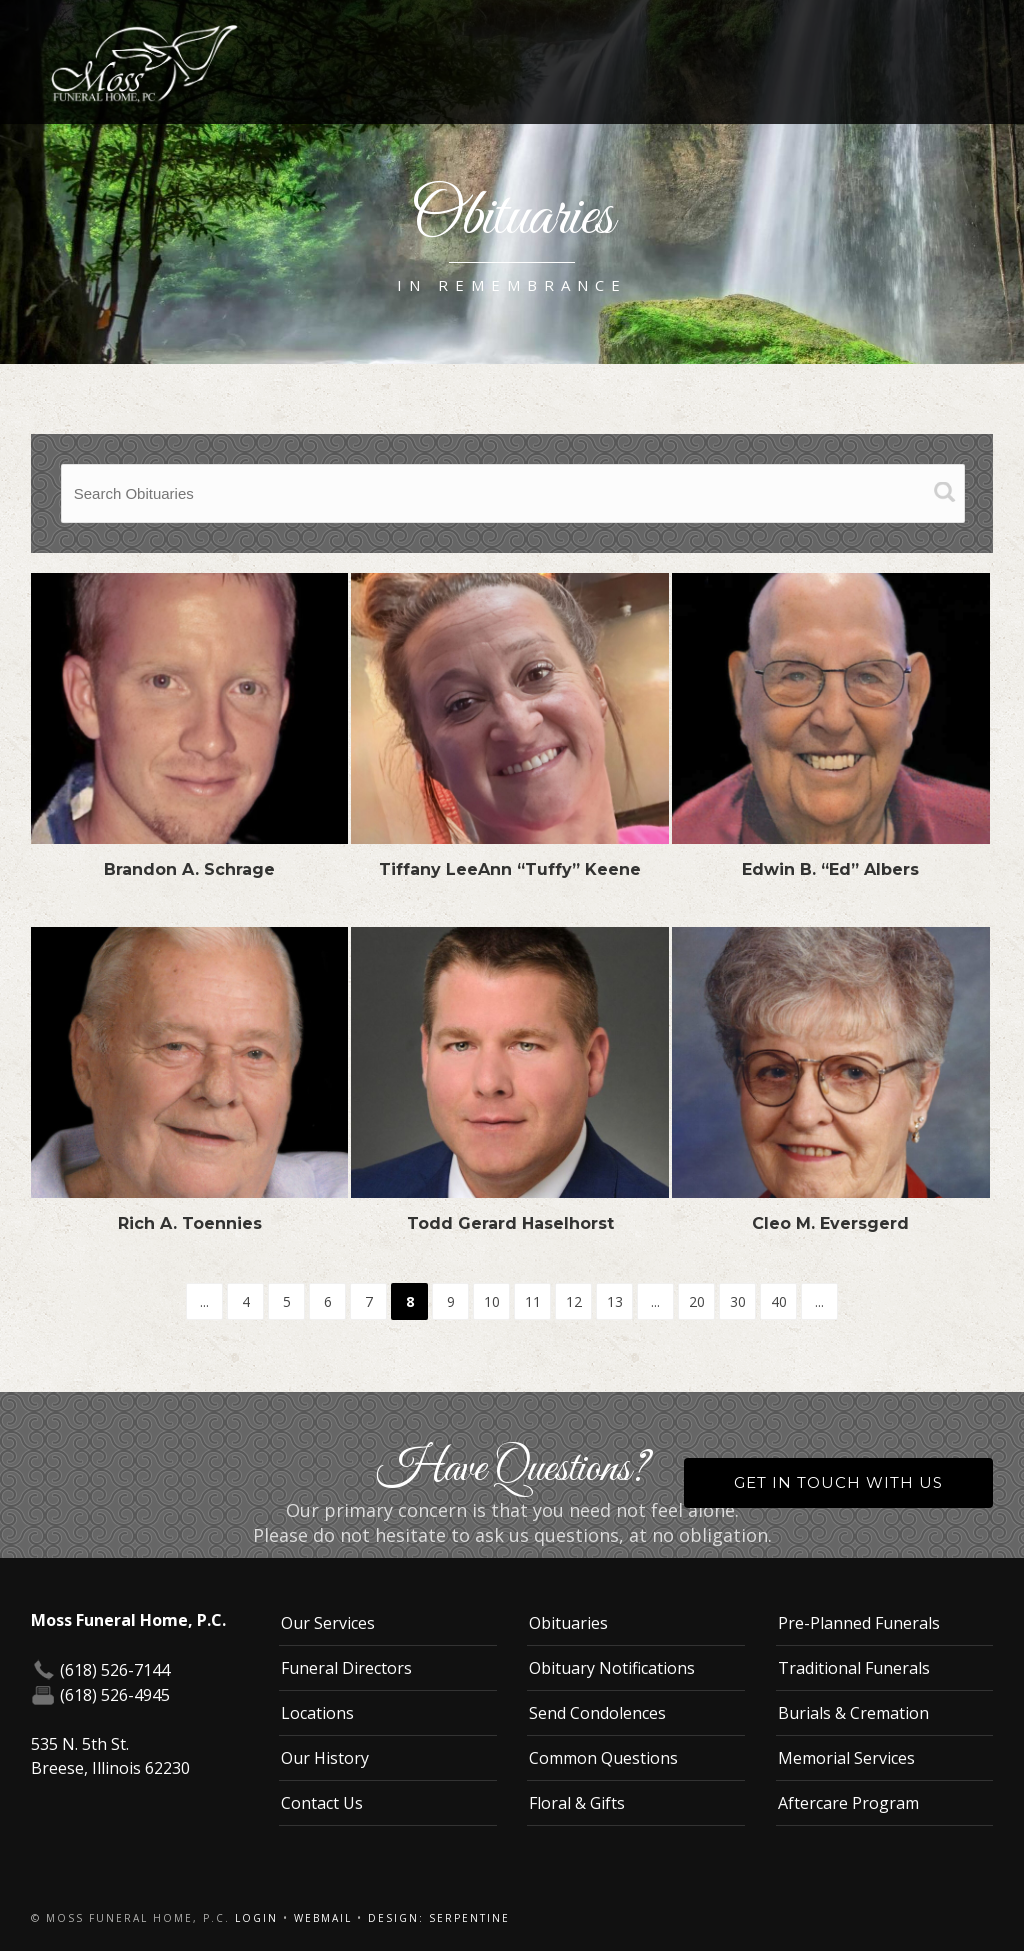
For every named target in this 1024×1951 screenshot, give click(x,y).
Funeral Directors (346, 1668)
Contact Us (322, 1803)
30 (738, 1301)
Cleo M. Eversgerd (830, 1223)
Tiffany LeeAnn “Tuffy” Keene (510, 869)
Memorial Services (846, 1758)
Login (256, 1918)
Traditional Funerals (854, 1668)
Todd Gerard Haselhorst (510, 1223)
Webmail (323, 1918)
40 (779, 1301)
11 (533, 1301)
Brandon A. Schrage (189, 869)
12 (574, 1301)
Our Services (328, 1623)
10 (492, 1301)
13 (615, 1301)
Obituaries (568, 1623)
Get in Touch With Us (838, 1482)
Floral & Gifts (577, 1803)
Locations (317, 1713)
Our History (325, 1758)
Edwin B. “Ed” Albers (830, 869)
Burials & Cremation (853, 1713)
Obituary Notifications (612, 1668)
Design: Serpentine (439, 1918)
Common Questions (603, 1758)
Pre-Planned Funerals (859, 1623)
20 (697, 1301)
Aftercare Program (848, 1803)
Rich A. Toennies (190, 1223)
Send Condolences (597, 1713)
